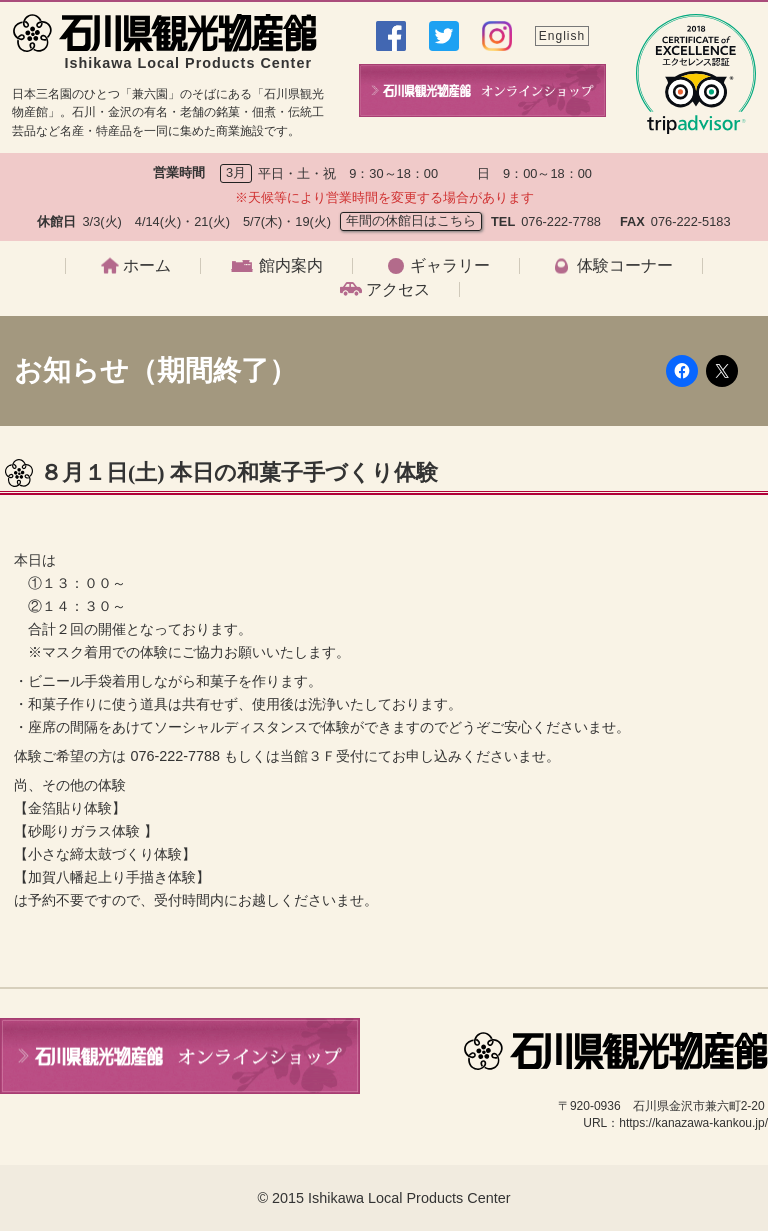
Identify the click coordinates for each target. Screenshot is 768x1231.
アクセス (398, 290)
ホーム (147, 266)
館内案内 (291, 266)
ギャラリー (450, 266)
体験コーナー (625, 266)
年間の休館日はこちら (411, 220)
